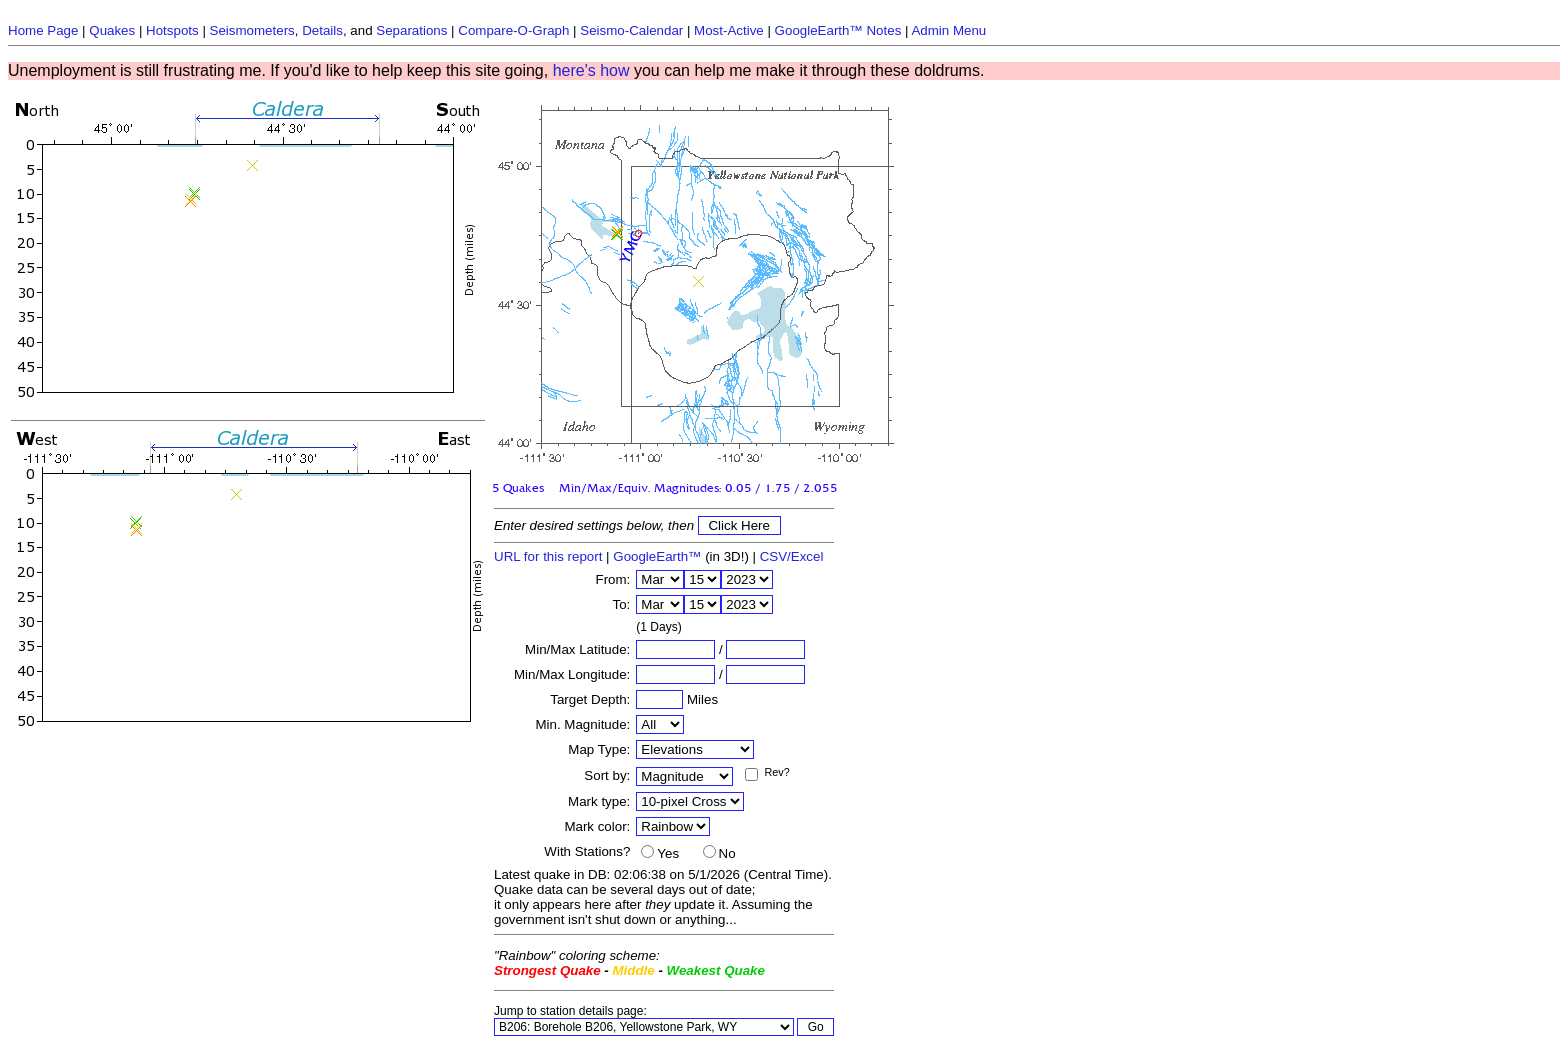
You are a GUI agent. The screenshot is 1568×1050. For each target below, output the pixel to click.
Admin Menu (948, 30)
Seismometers (252, 30)
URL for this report (548, 556)
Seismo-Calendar (631, 30)
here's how (591, 70)
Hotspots (172, 30)
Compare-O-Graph (513, 30)
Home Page (43, 30)
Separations (411, 30)
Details (322, 30)
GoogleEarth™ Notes (838, 30)
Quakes (112, 30)
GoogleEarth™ (657, 556)
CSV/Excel (792, 556)
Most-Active (729, 30)
